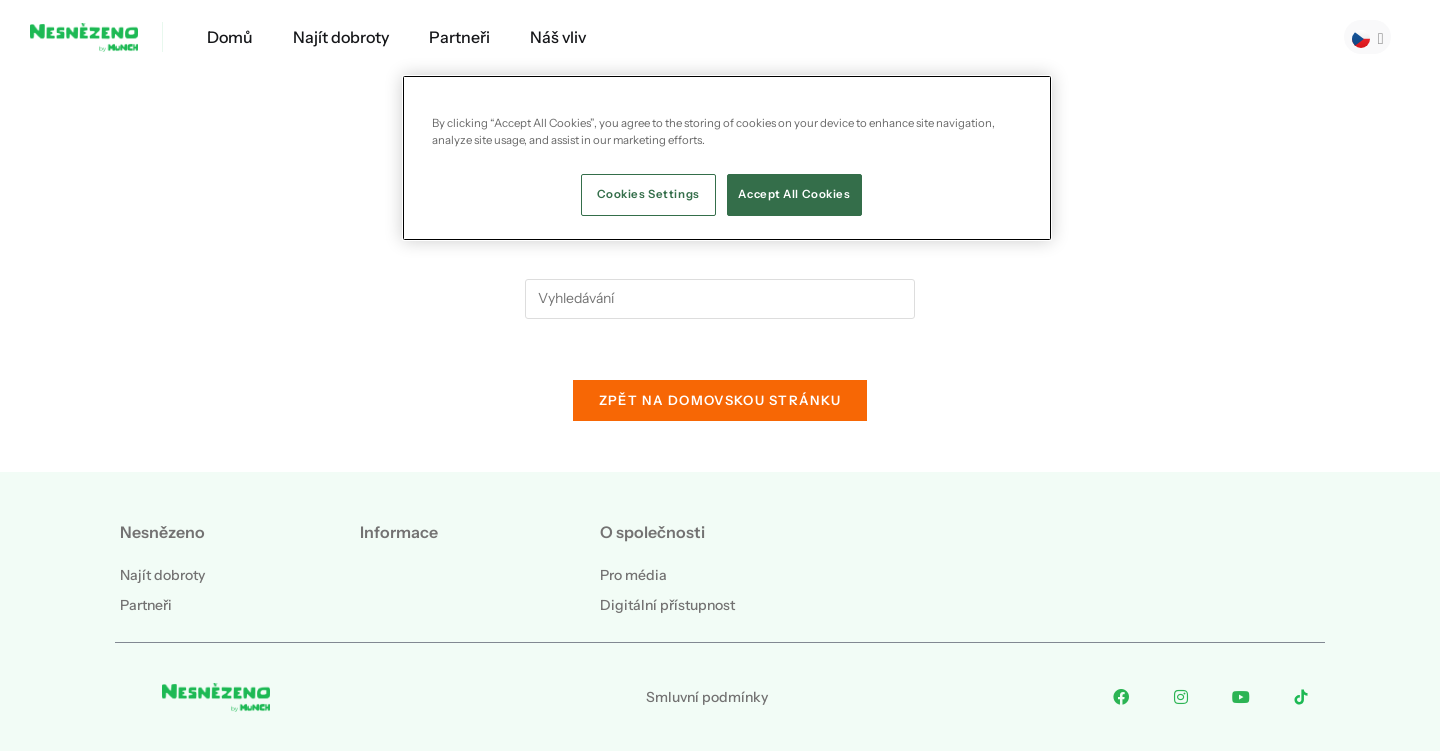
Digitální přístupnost (667, 605)
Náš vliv (558, 37)
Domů (230, 37)
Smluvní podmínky (707, 697)
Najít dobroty (341, 37)
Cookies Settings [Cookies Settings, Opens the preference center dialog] (648, 194)
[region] (727, 158)
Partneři (459, 37)
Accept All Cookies (794, 194)
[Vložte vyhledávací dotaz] (720, 299)
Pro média (633, 575)
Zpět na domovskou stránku (720, 400)
